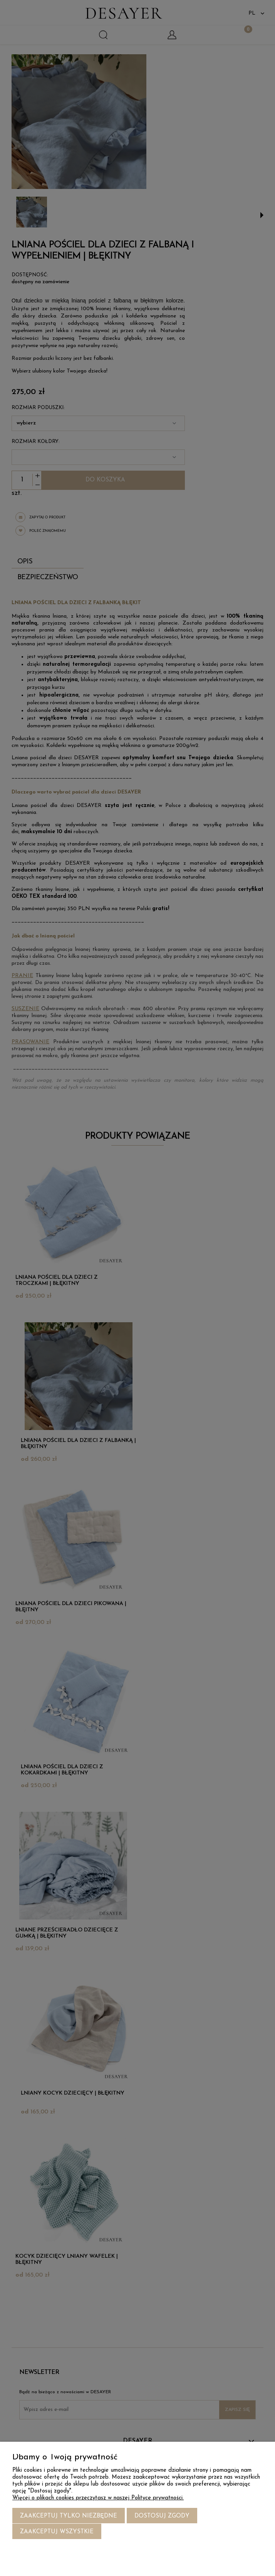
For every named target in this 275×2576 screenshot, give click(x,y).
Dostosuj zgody (161, 2516)
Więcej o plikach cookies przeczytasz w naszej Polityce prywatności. (98, 2498)
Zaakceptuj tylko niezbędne (68, 2516)
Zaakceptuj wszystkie (57, 2532)
